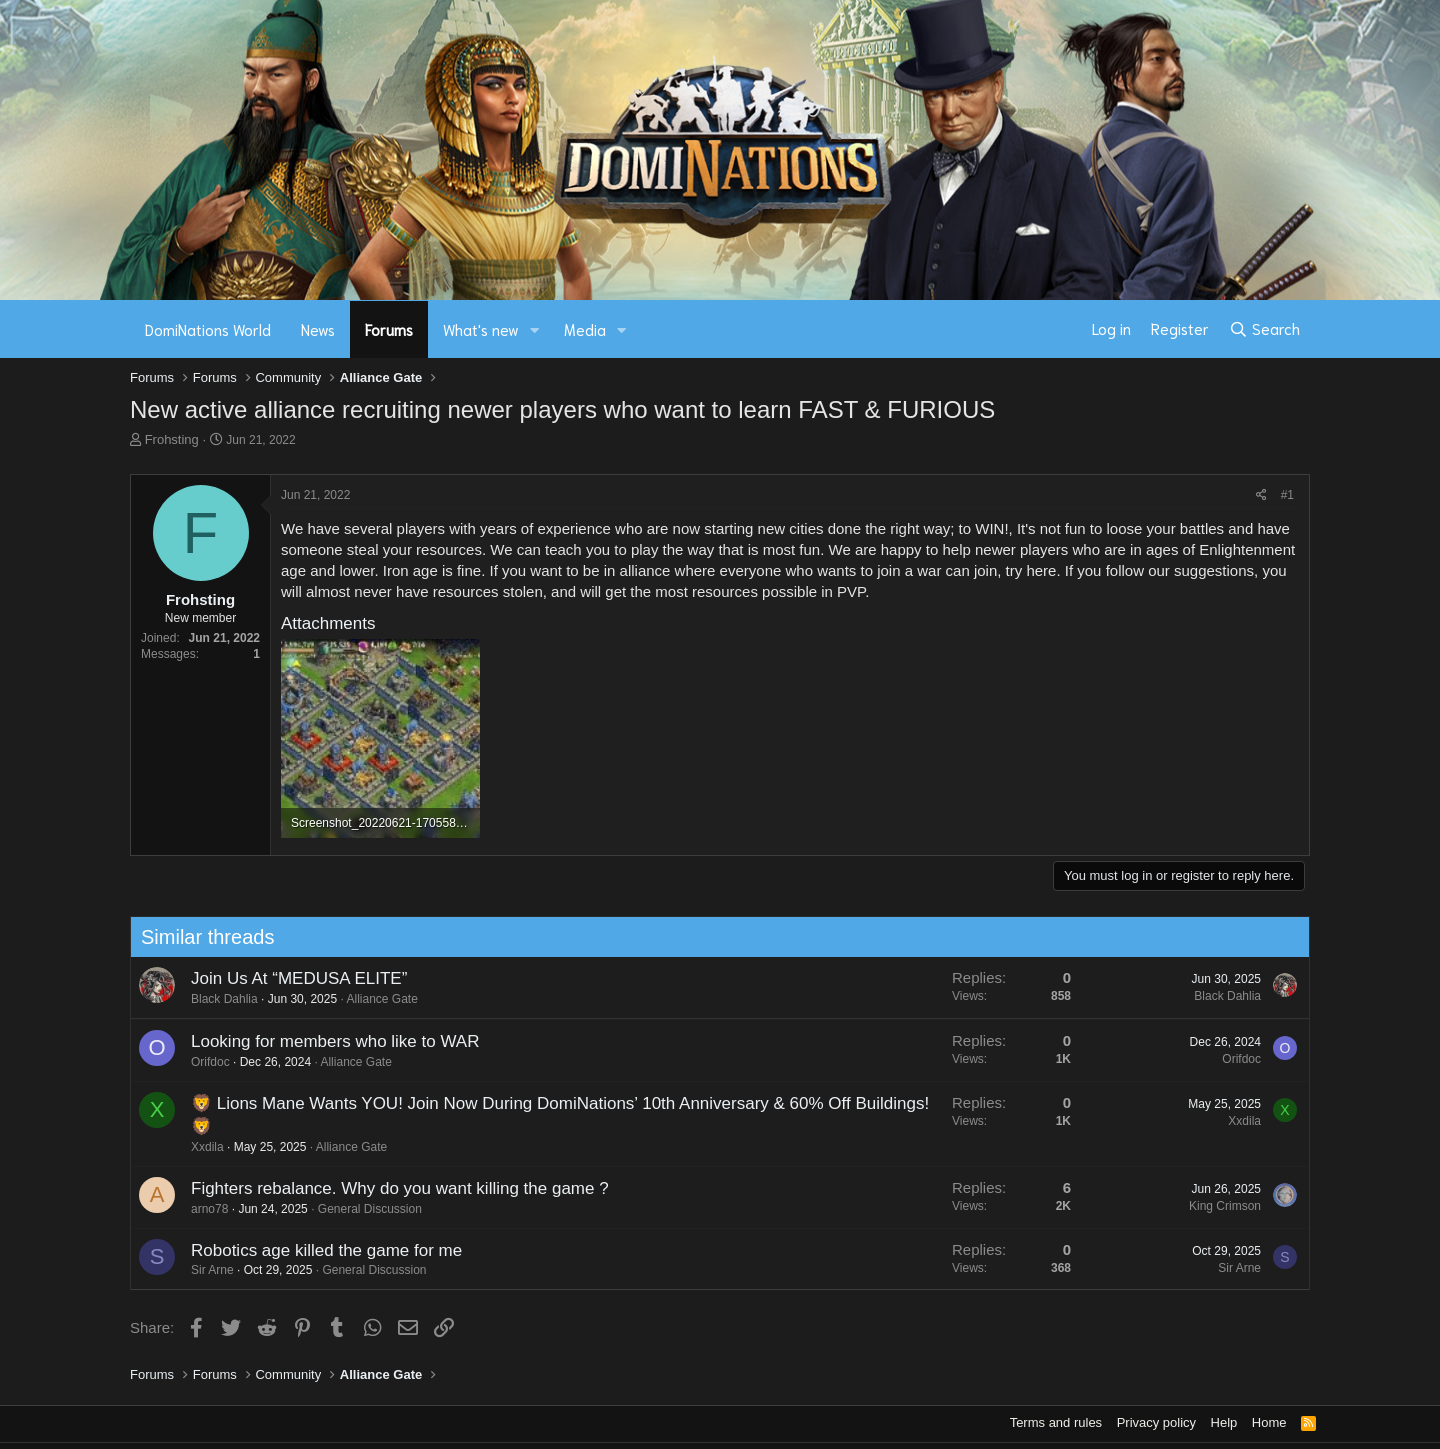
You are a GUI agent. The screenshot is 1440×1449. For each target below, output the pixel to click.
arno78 (196, 1209)
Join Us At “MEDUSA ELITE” (286, 978)
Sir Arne (199, 1270)
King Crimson (1212, 1206)
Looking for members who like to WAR (322, 1041)
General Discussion (357, 1209)
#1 (1287, 495)
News (318, 329)
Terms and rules (1056, 1422)
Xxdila (194, 1147)
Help (1224, 1422)
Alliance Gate (369, 999)
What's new (481, 329)
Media (585, 329)
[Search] (1264, 329)
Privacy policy (1156, 1422)
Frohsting (172, 439)
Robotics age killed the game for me (313, 1250)
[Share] (1261, 495)
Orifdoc (197, 1062)
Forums (389, 329)
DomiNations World (208, 329)
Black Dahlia (211, 999)
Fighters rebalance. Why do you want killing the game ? (387, 1188)
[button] (535, 329)
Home (1269, 1422)
